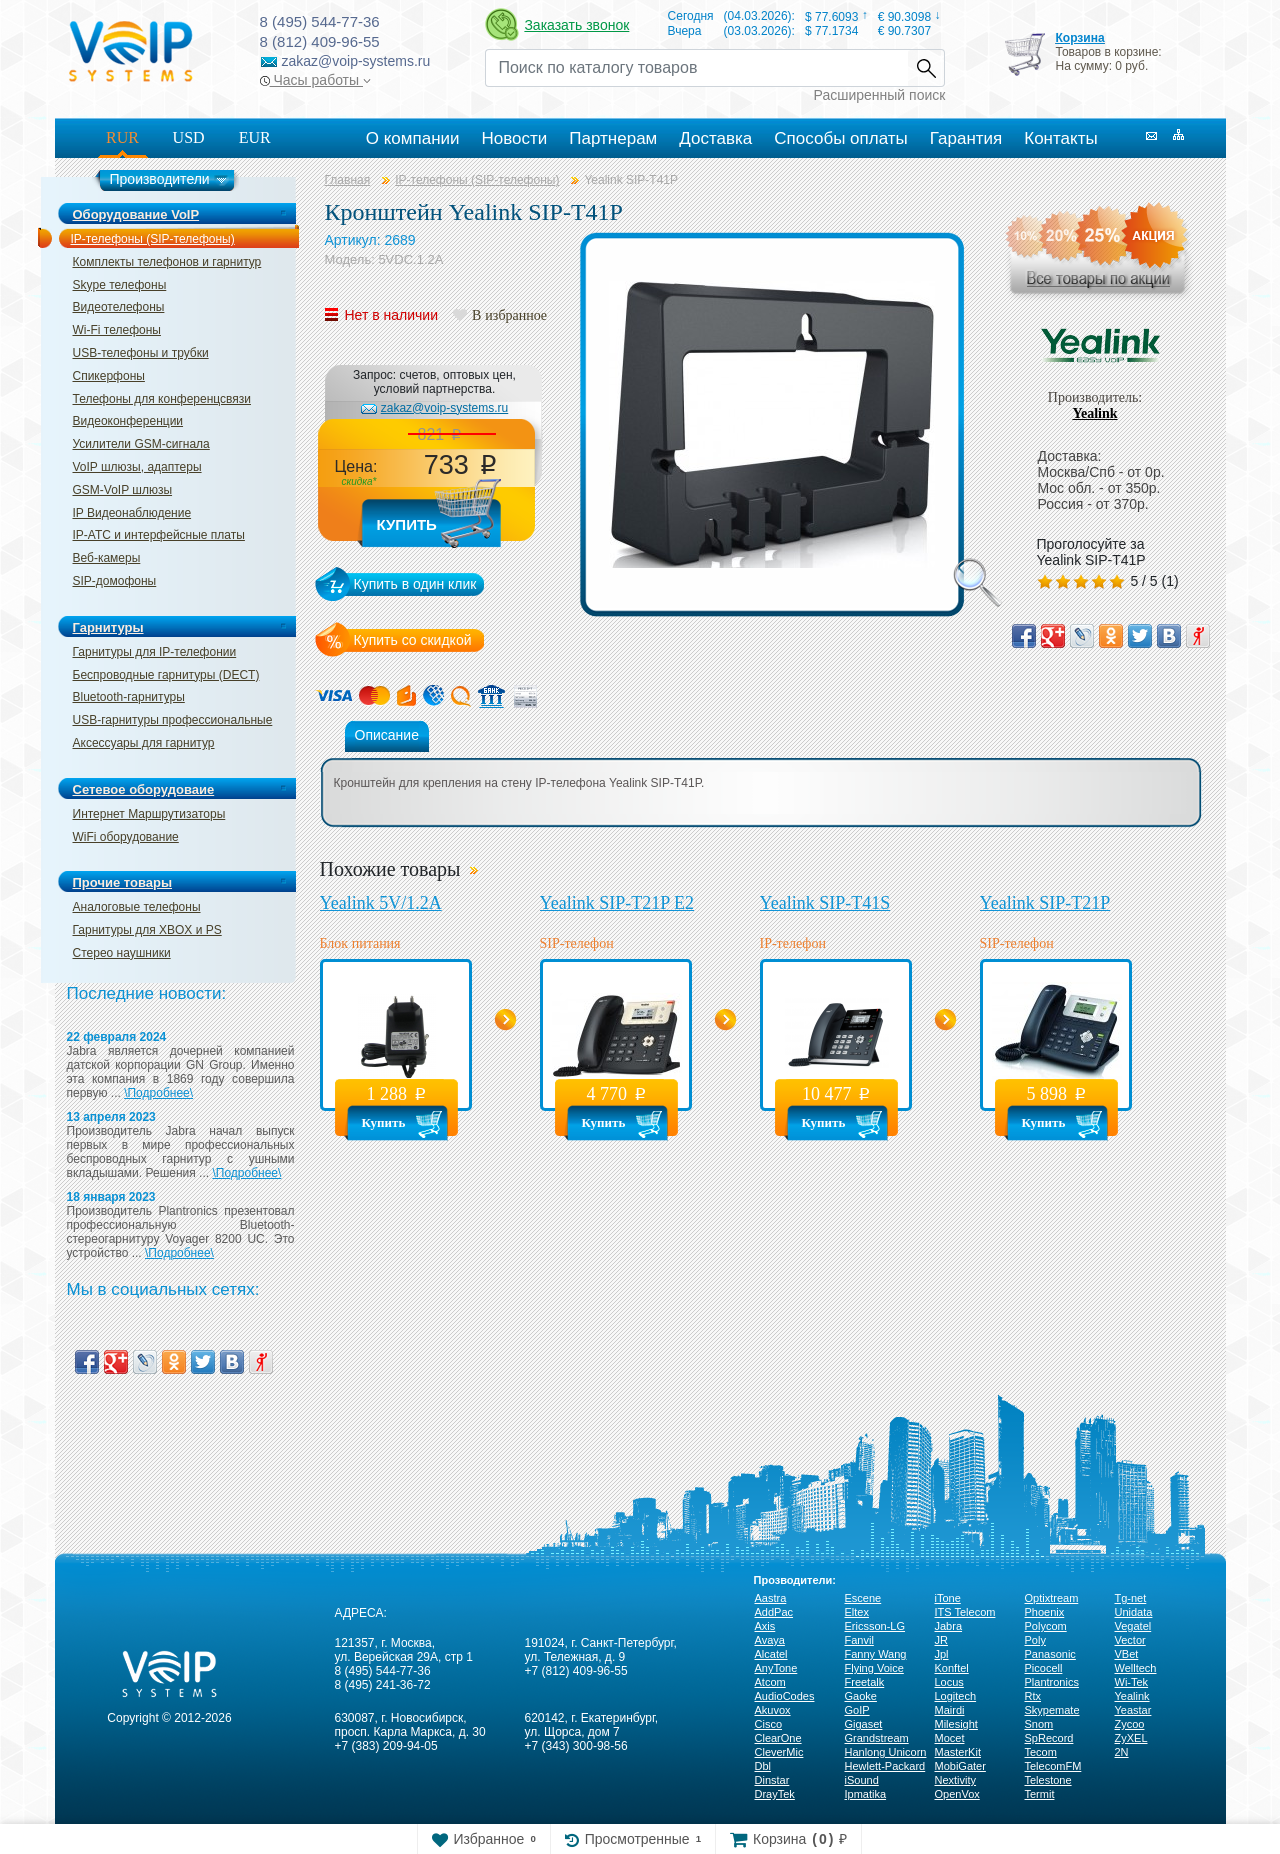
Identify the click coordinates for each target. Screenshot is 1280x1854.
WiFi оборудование (126, 837)
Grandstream (877, 1738)
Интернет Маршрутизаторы (149, 814)
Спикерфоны (109, 376)
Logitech (956, 1696)
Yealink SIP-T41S (825, 903)
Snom (1039, 1724)
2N (1122, 1752)
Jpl (942, 1654)
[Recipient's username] (696, 68)
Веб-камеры (107, 558)
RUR (122, 137)
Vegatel (1133, 1626)
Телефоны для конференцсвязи (162, 399)
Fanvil (859, 1640)
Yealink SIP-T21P (1045, 903)
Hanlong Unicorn (886, 1752)
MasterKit (958, 1752)
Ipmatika (866, 1794)
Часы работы (315, 80)
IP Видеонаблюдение (132, 513)
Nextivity (956, 1780)
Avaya (770, 1640)
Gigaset (864, 1724)
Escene (863, 1598)
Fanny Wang (876, 1654)
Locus (949, 1682)
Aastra (771, 1598)
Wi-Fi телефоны (117, 330)
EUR (255, 137)
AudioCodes (785, 1696)
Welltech (1136, 1668)
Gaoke (861, 1696)
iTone (948, 1598)
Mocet (950, 1738)
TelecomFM (1053, 1766)
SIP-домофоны (115, 581)
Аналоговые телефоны (137, 907)
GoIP (857, 1710)
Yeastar (1133, 1710)
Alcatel (771, 1654)
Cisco (769, 1724)
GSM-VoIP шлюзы (123, 490)
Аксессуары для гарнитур (144, 743)
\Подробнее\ (158, 1093)
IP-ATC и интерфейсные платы (159, 535)
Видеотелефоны (119, 307)
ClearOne (778, 1738)
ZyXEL (1131, 1738)
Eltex (857, 1612)
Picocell (1044, 1668)
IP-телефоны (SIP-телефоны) (153, 239)
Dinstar (772, 1780)
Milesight (956, 1724)
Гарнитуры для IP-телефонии (155, 652)
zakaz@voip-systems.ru (445, 408)
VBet (1127, 1654)
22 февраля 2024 (117, 1037)
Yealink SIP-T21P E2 (617, 903)
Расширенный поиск (880, 95)
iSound (862, 1780)
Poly (1035, 1640)
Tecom (1041, 1752)
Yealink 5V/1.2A (381, 903)
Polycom (1046, 1626)
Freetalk (865, 1682)
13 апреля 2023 (111, 1117)
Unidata (1134, 1612)
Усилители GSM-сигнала (141, 444)
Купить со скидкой (413, 640)
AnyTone (776, 1668)
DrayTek (775, 1794)
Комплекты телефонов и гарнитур (167, 262)
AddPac (774, 1612)
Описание (387, 735)
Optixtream (1052, 1598)
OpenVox (957, 1794)
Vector (1130, 1640)
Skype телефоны (120, 285)
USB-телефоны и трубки (141, 353)
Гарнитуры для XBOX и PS (147, 930)
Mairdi (950, 1710)
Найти (926, 68)
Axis (765, 1626)
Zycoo (1130, 1724)
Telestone (1048, 1780)
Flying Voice (874, 1668)
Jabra (949, 1626)
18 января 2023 (111, 1197)
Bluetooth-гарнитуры (129, 697)
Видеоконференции (128, 421)
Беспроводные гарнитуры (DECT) (166, 675)
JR (941, 1640)
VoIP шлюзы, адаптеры (137, 467)
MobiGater (960, 1766)
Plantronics (1052, 1682)
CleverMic (779, 1752)
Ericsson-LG (875, 1626)
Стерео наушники (122, 953)
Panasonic (1050, 1654)
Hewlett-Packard (885, 1766)
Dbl (763, 1766)
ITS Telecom (965, 1612)
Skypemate (1052, 1710)
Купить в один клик (415, 584)
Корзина (1079, 38)
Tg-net (1131, 1598)
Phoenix (1045, 1612)
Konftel (952, 1668)
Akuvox (773, 1710)
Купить (407, 524)
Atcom (770, 1682)
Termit (1040, 1794)
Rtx (1033, 1696)
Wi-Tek (1132, 1682)
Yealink (1094, 413)
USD (189, 137)
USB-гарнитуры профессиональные (173, 720)
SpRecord (1049, 1738)
